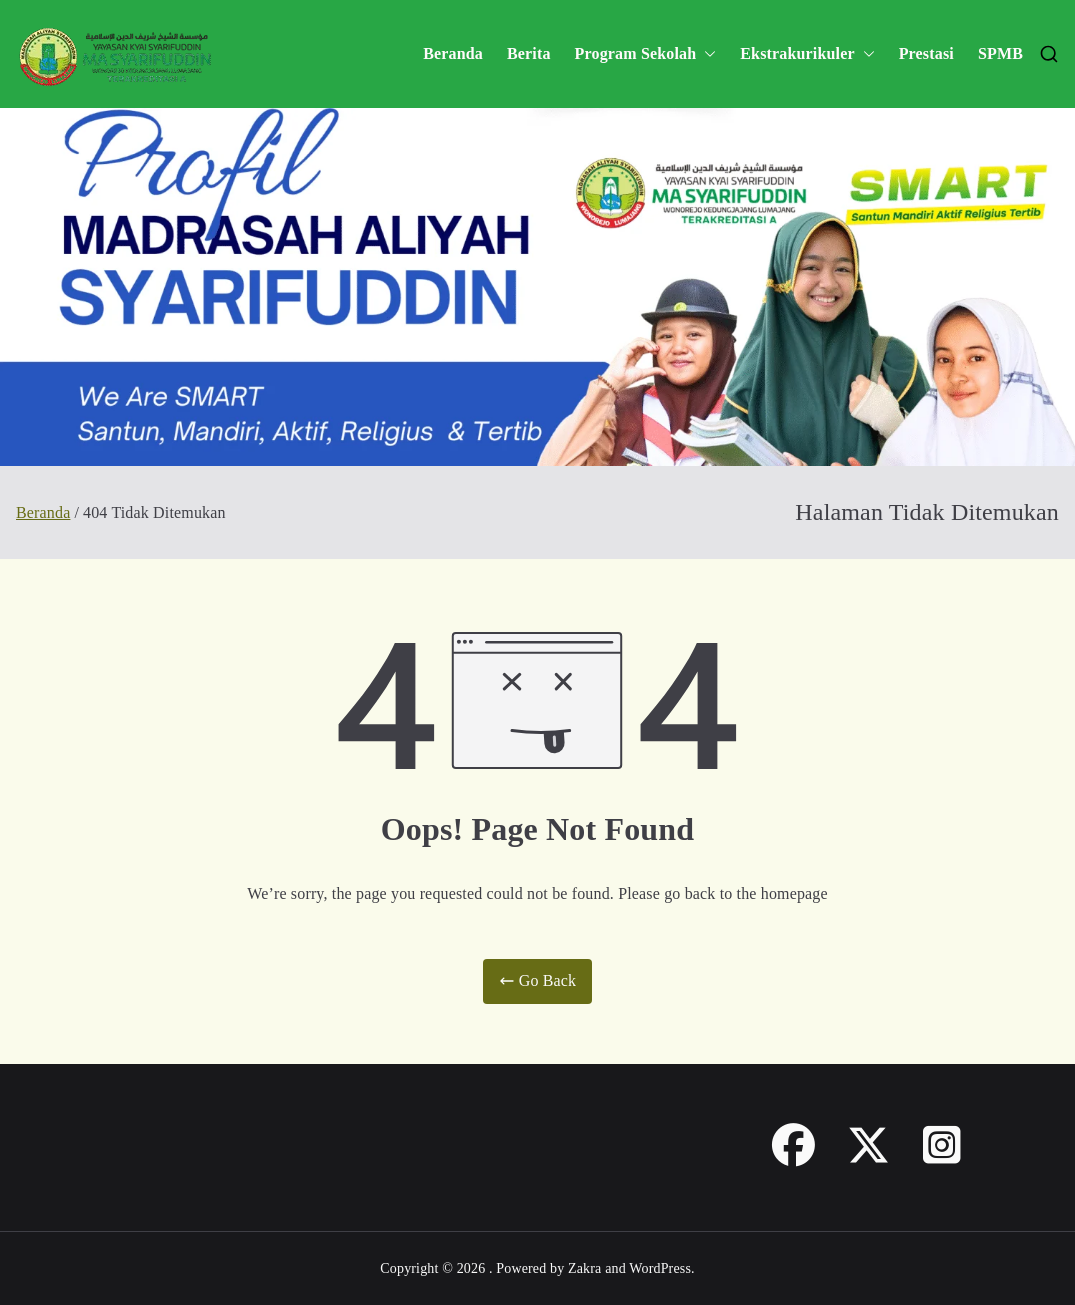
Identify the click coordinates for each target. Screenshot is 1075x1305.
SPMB (1000, 53)
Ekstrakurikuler (807, 54)
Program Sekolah (646, 54)
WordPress (660, 1268)
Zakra (584, 1268)
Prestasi (926, 53)
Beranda (453, 53)
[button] (706, 54)
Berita (529, 53)
